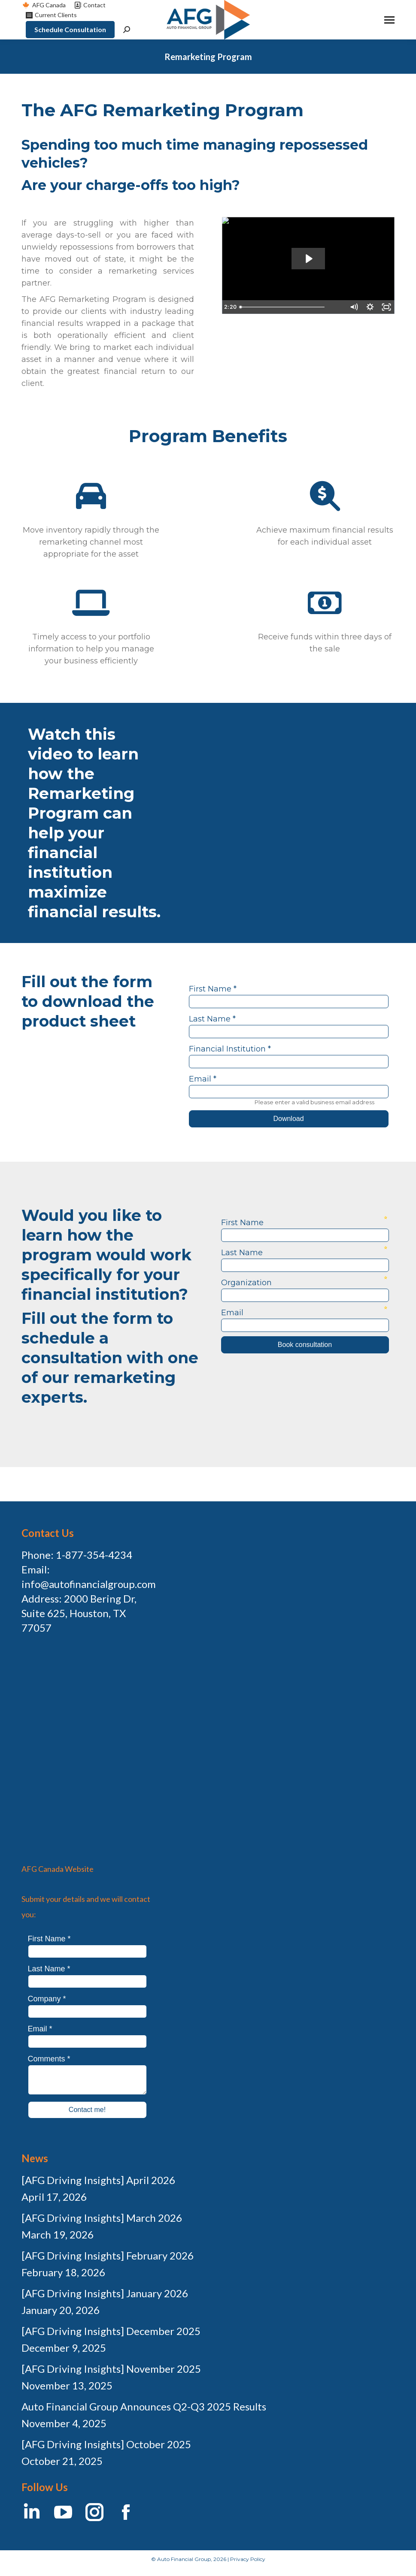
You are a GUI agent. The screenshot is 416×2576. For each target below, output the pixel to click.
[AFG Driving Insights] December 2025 (110, 2331)
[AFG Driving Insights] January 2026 (104, 2293)
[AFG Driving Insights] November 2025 (111, 2368)
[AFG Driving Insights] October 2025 (106, 2444)
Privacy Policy (247, 2559)
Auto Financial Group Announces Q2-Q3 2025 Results (143, 2406)
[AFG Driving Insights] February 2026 (107, 2255)
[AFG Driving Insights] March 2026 (101, 2217)
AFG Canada (43, 5)
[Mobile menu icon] (389, 20)
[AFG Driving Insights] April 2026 (98, 2180)
